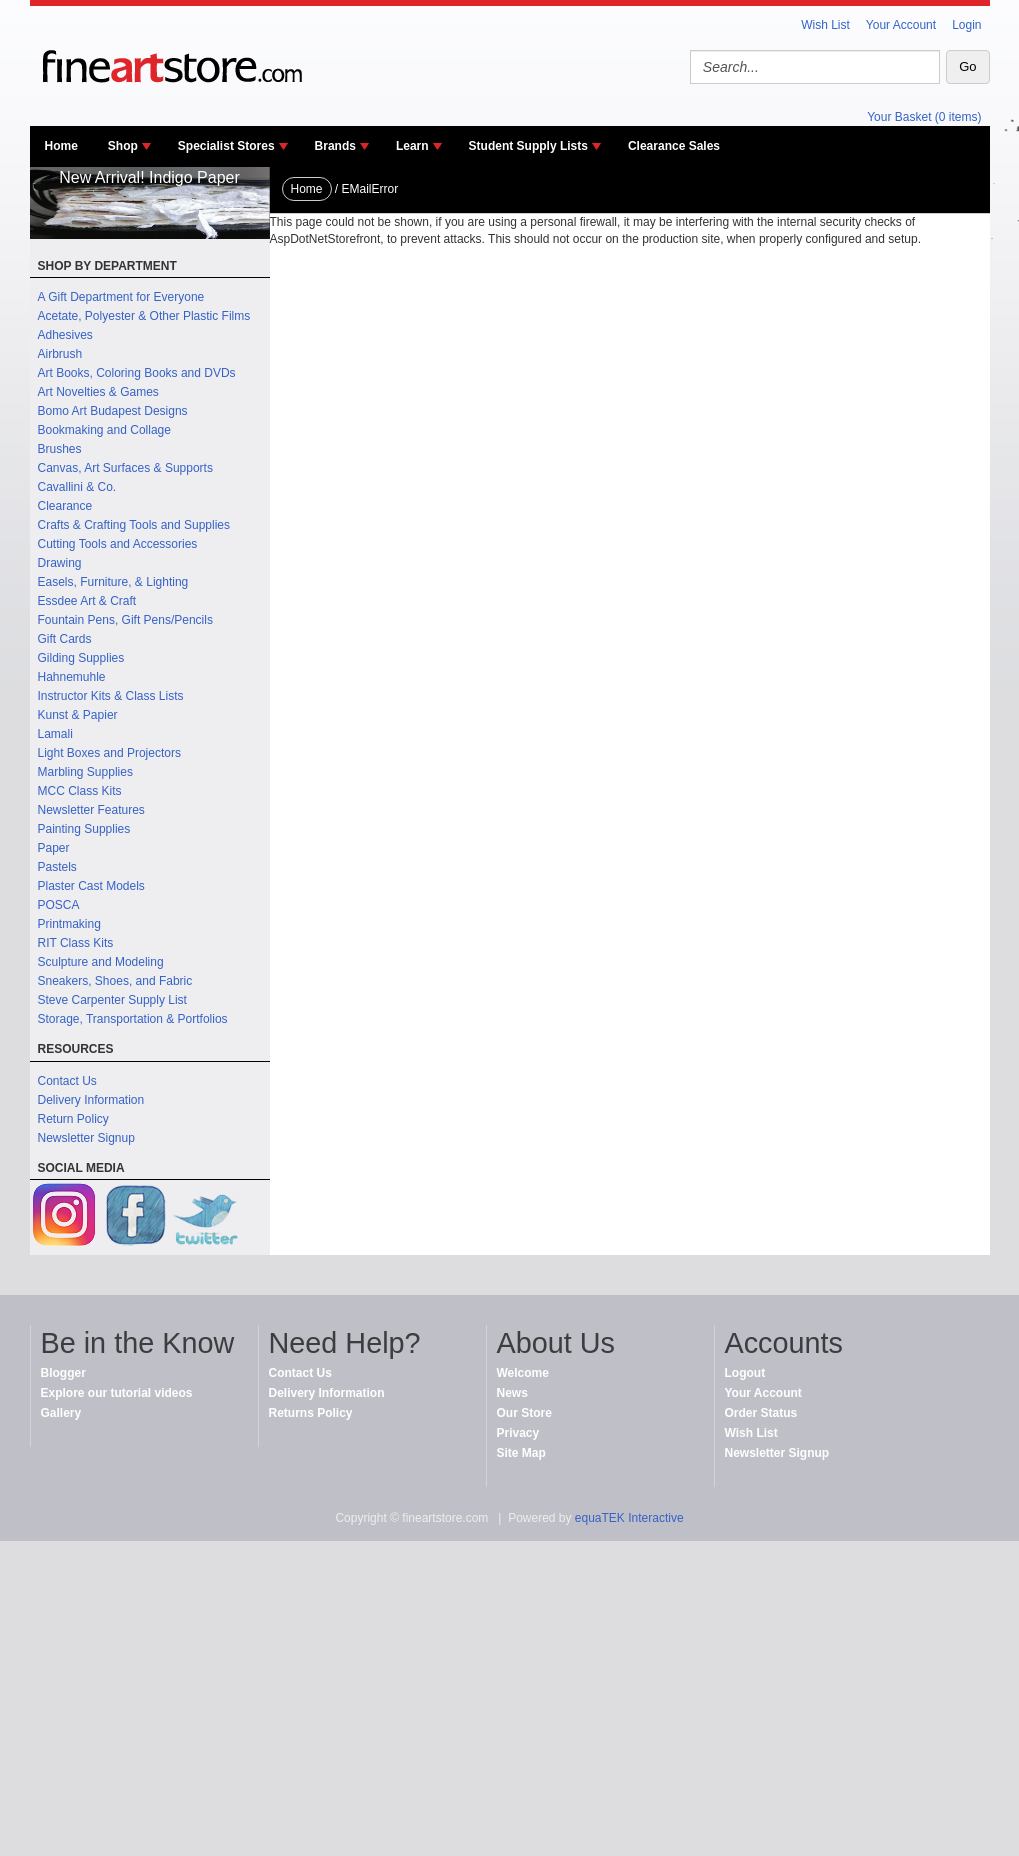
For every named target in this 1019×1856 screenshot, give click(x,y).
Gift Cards (65, 639)
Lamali (55, 734)
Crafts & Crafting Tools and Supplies (134, 525)
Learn (412, 146)
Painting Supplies (84, 829)
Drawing (60, 563)
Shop (123, 146)
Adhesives (65, 335)
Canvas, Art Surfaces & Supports (125, 468)
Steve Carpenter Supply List (112, 1000)
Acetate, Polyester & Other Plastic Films (144, 316)
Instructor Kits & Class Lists (111, 696)
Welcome (523, 1373)
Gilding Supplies (81, 658)
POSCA (59, 905)
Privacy (518, 1433)
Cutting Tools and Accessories (118, 544)
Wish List (825, 25)
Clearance (65, 506)
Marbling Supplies (85, 772)
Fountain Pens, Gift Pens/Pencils (125, 620)
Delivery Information (91, 1100)
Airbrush (60, 354)
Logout (745, 1373)
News (512, 1393)
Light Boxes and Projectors (109, 753)
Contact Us (67, 1081)
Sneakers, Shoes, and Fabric (115, 981)
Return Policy (73, 1119)
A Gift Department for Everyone (121, 297)
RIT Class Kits (76, 943)
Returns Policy (311, 1413)
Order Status (761, 1413)
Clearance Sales (674, 146)
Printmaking (69, 924)
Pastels (57, 867)
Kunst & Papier (78, 715)
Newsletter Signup (86, 1138)
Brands (335, 146)
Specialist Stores (226, 146)
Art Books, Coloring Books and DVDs (137, 373)
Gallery (61, 1413)
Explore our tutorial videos (117, 1393)
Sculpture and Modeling (101, 962)
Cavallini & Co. (77, 487)
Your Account (901, 25)
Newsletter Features (91, 810)
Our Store (524, 1413)
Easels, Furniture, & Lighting (113, 582)
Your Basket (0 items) (924, 117)
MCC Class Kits (80, 791)
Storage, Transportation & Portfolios (133, 1019)
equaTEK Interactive (629, 1518)
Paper (54, 848)
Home (61, 146)
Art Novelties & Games (98, 392)
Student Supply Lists (528, 146)
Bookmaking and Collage (104, 430)
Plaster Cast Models (91, 886)
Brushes (60, 449)
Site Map (521, 1453)
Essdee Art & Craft (87, 601)
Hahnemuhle (72, 677)
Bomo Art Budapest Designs (113, 411)
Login (966, 25)
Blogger (63, 1373)
